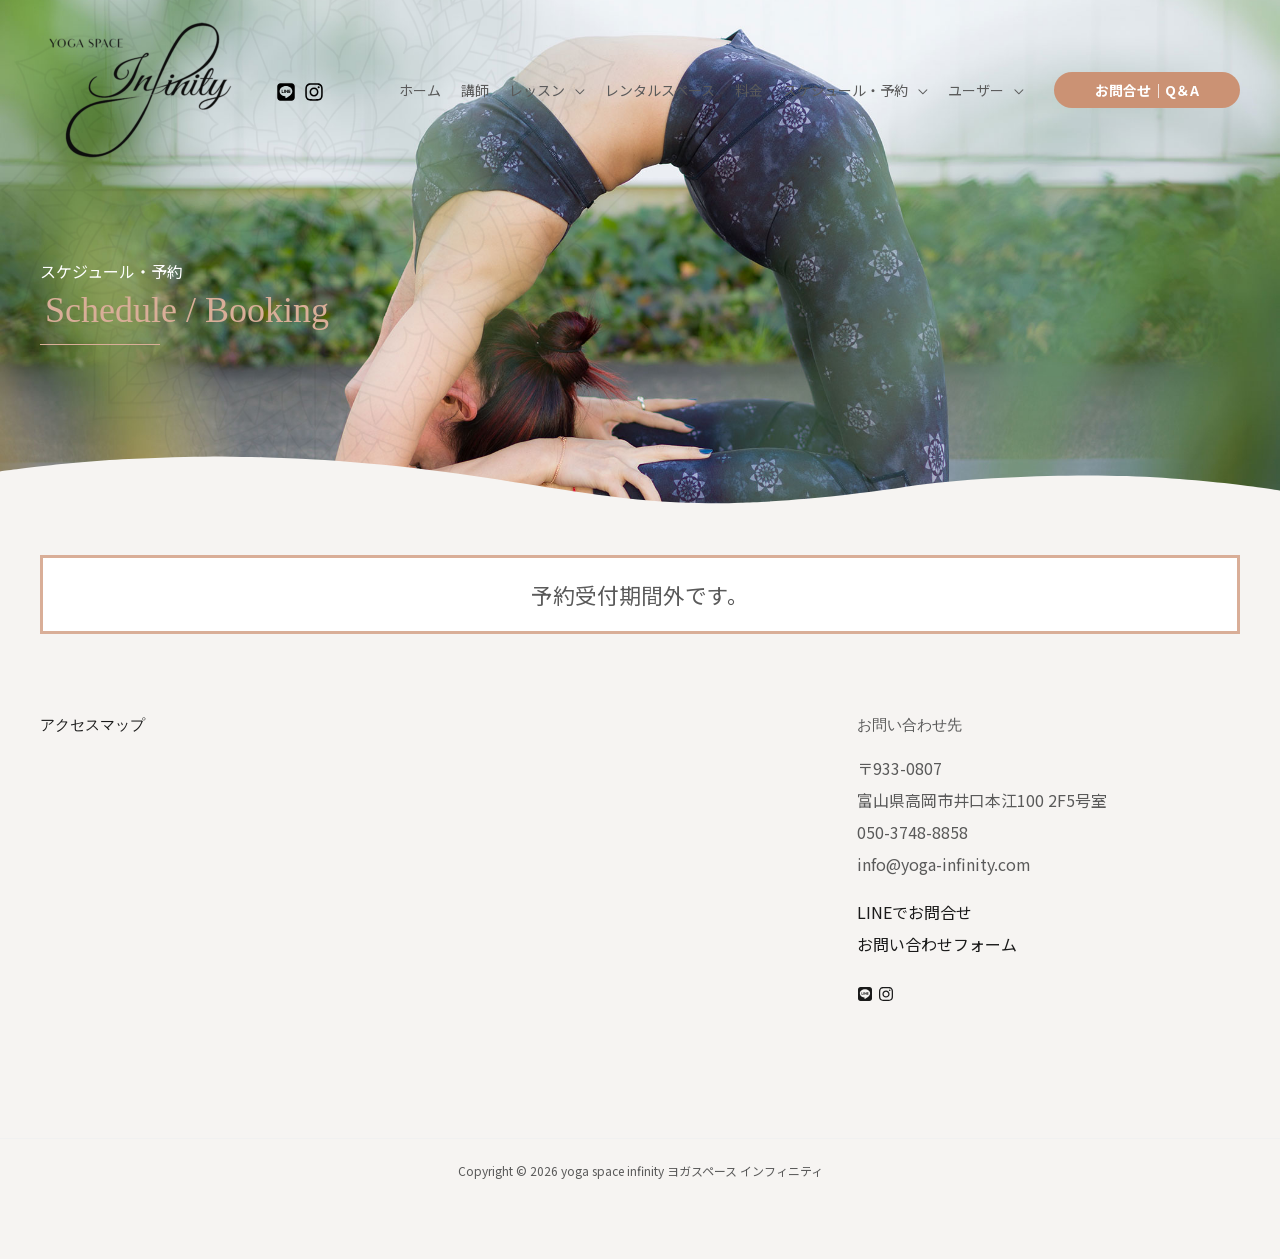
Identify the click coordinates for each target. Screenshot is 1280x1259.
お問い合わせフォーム (937, 944)
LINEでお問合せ (914, 912)
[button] (1147, 90)
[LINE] (286, 93)
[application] (575, 90)
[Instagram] (314, 93)
